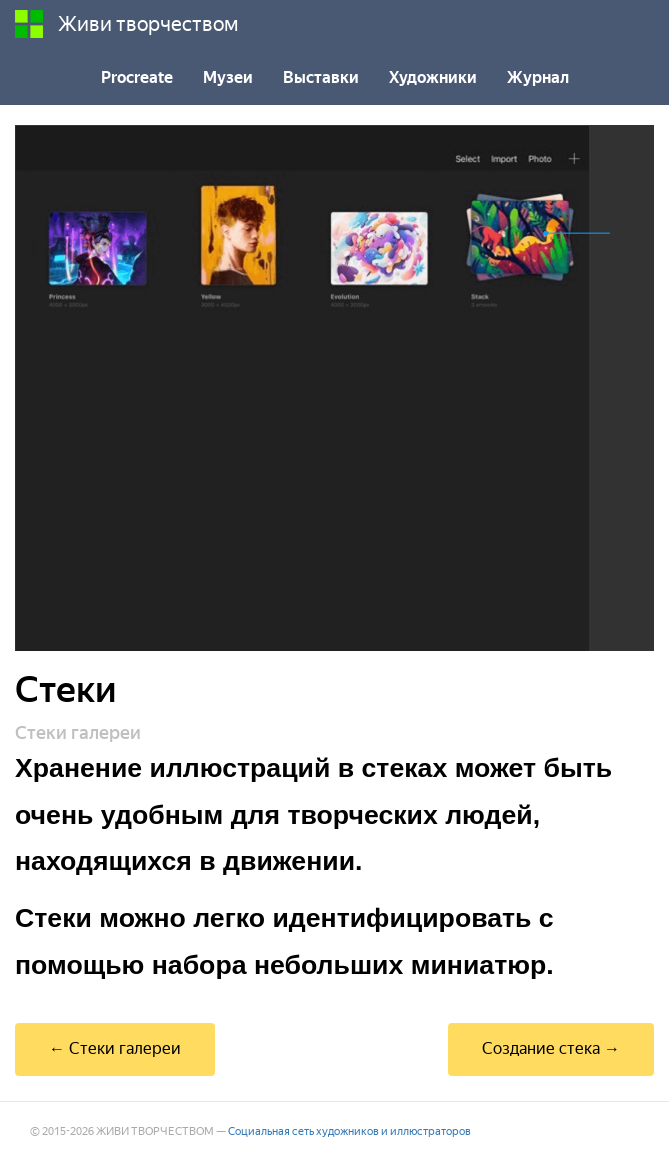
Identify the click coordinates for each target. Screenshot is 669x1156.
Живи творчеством (127, 24)
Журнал (538, 77)
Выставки (321, 77)
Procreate (137, 77)
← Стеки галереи (115, 1048)
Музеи (228, 77)
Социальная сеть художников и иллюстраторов (349, 1131)
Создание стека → (551, 1048)
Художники (433, 77)
